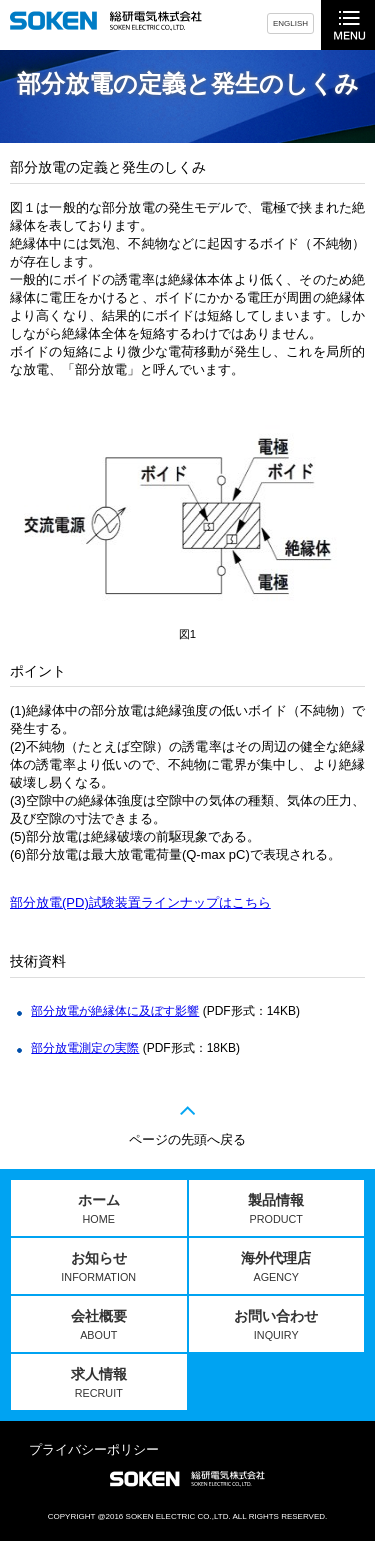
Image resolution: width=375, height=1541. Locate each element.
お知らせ (98, 1266)
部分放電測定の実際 (85, 1048)
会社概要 (99, 1324)
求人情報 (99, 1382)
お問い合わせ (276, 1324)
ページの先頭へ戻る (187, 1139)
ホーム (99, 1208)
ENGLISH (290, 23)
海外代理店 (276, 1266)
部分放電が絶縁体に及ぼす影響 (115, 1011)
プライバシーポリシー (94, 1449)
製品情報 (276, 1208)
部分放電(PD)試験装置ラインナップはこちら (140, 902)
